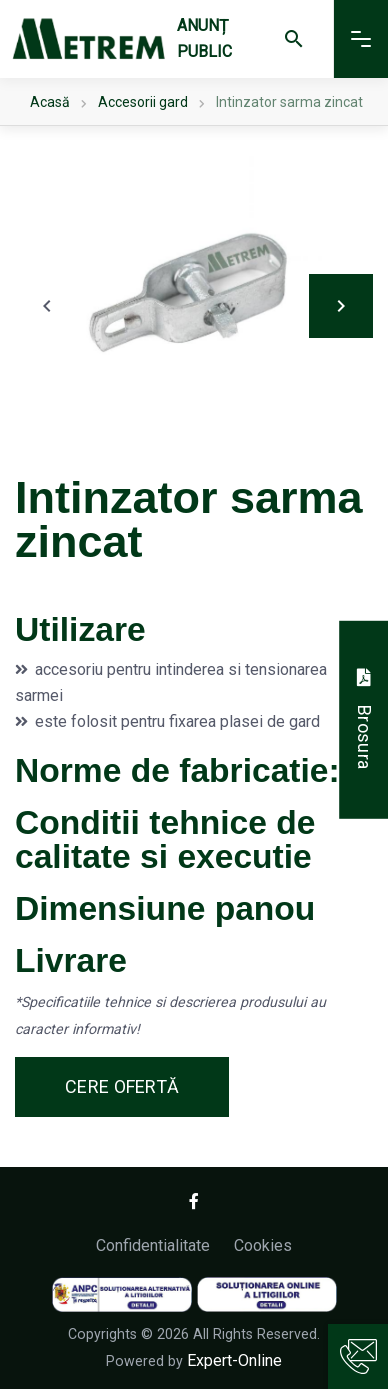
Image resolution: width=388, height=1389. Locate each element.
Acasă (50, 102)
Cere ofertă (122, 1086)
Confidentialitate (153, 1245)
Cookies (263, 1245)
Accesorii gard (143, 102)
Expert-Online (234, 1360)
